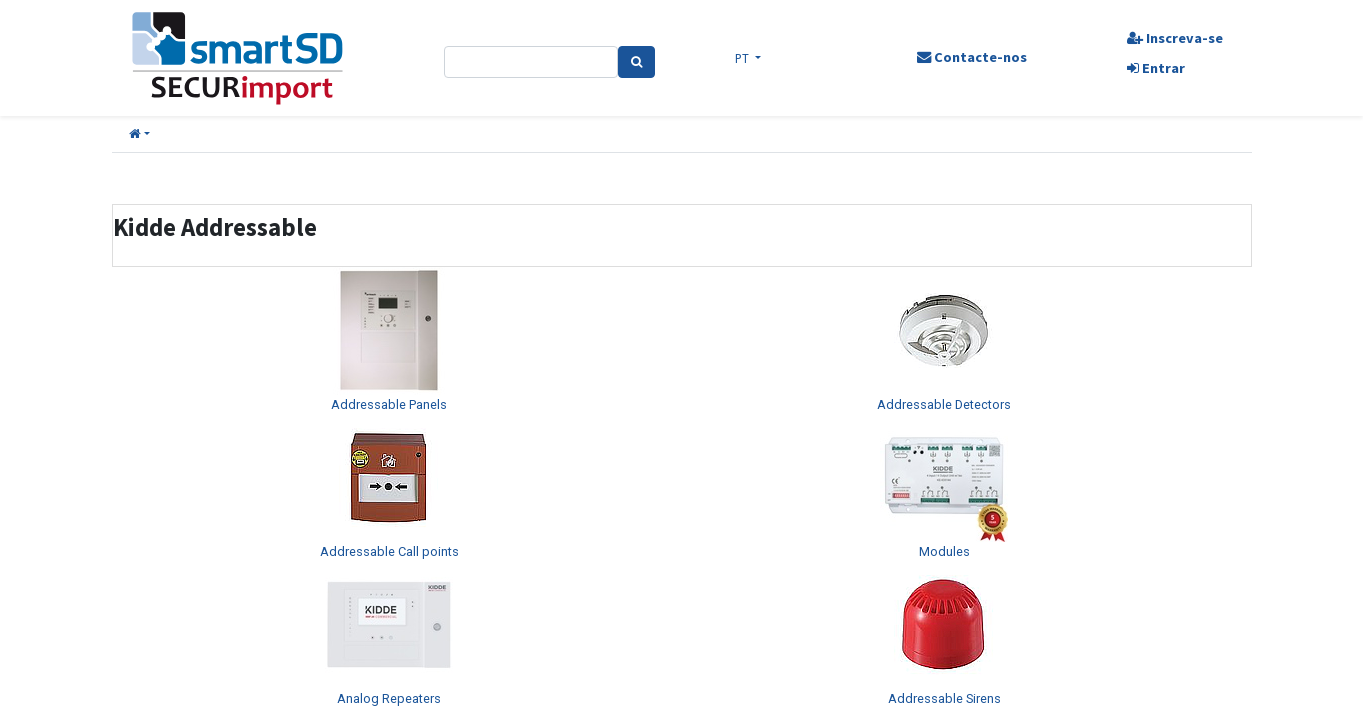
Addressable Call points (389, 551)
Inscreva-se (1172, 38)
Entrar (1153, 68)
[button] (139, 134)
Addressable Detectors (944, 404)
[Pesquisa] (637, 62)
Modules (944, 551)
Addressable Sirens (944, 698)
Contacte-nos (971, 57)
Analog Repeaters (389, 698)
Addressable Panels (389, 404)
